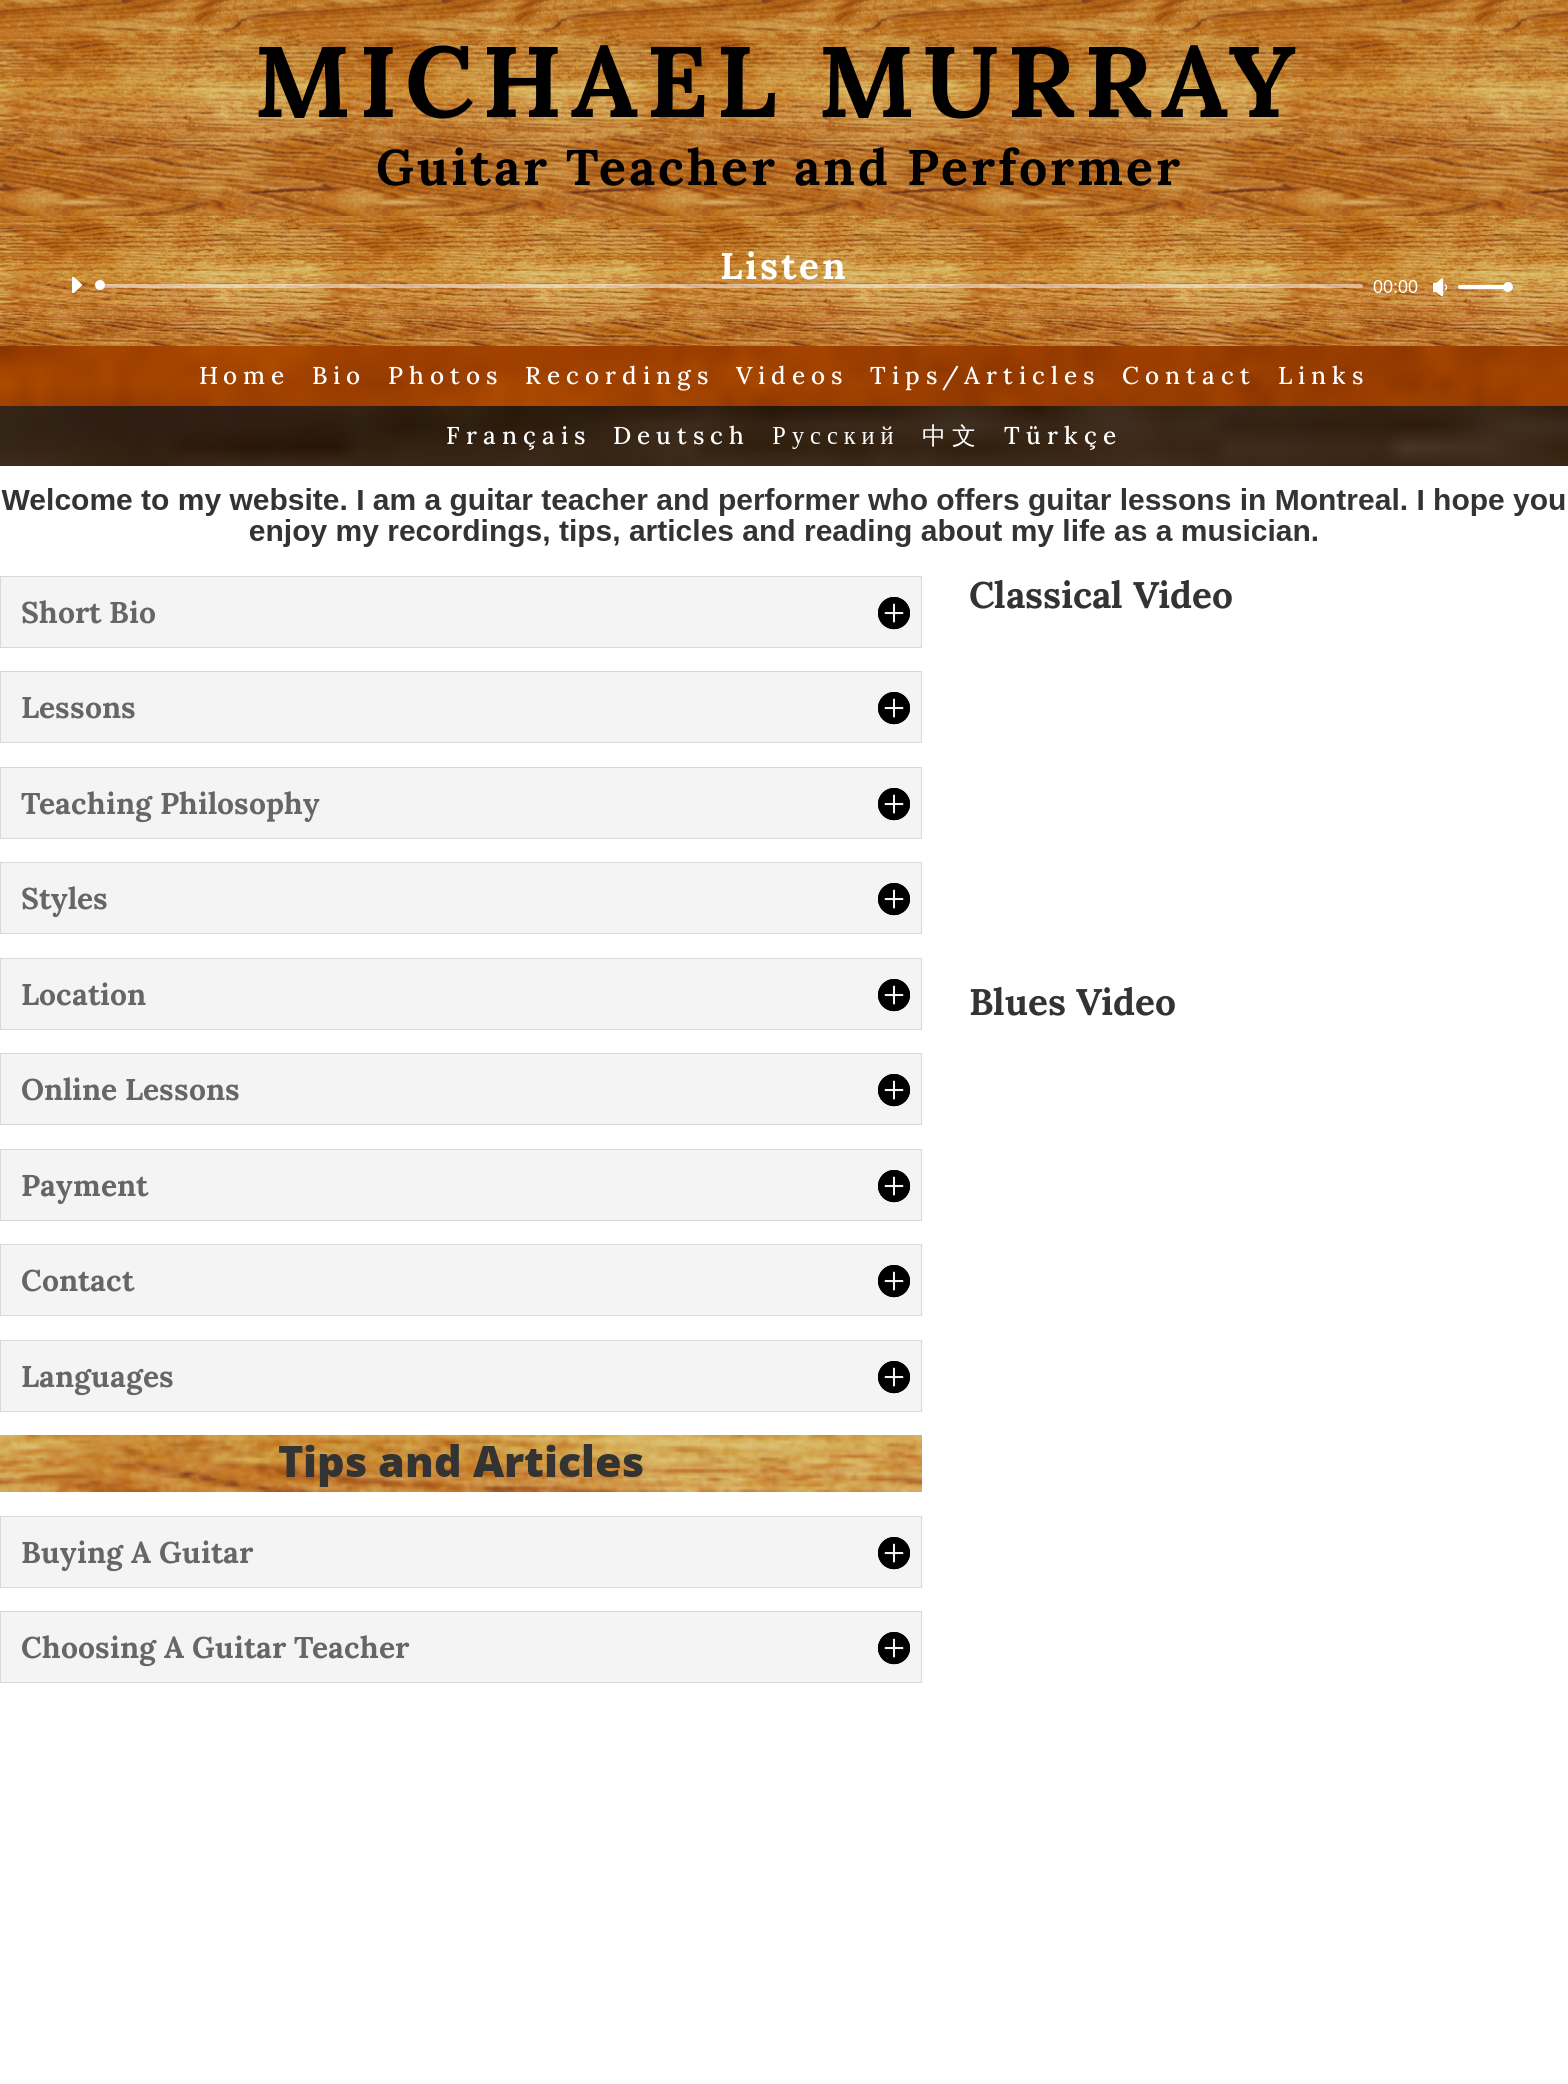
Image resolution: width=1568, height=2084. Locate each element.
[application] (784, 286)
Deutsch (680, 437)
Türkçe (1066, 437)
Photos (443, 376)
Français (515, 437)
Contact (1195, 376)
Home (239, 376)
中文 (954, 437)
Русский (837, 437)
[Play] (76, 285)
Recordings (618, 376)
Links (1330, 376)
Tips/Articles (989, 376)
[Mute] (1440, 287)
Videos (793, 376)
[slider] (732, 286)
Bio (335, 376)
